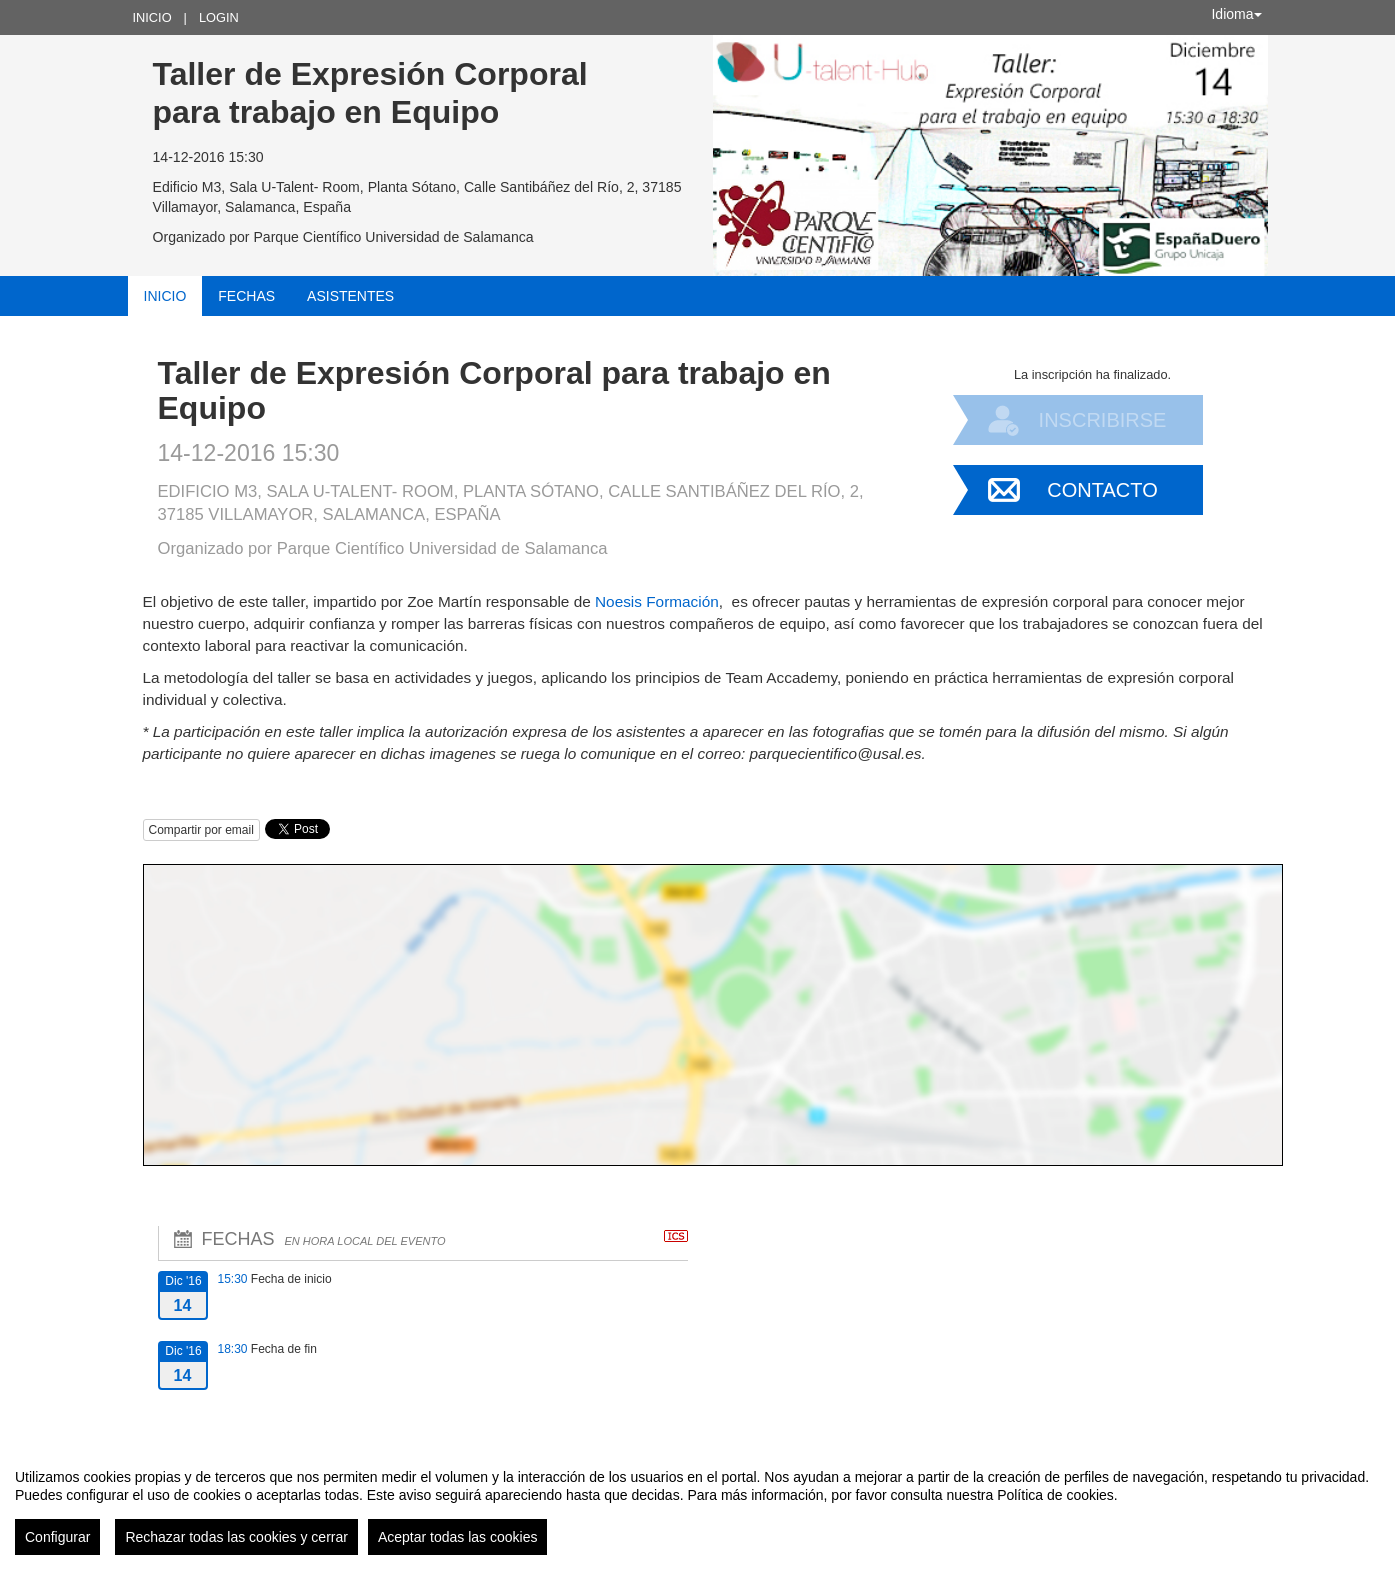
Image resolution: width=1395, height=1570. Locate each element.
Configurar (57, 1537)
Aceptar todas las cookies (458, 1537)
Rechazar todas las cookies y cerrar (236, 1537)
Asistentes (350, 296)
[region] (697, 1504)
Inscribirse (1103, 420)
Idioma (1236, 14)
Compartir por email (201, 830)
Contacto (1102, 490)
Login (219, 17)
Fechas (246, 296)
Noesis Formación (657, 601)
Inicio (152, 17)
